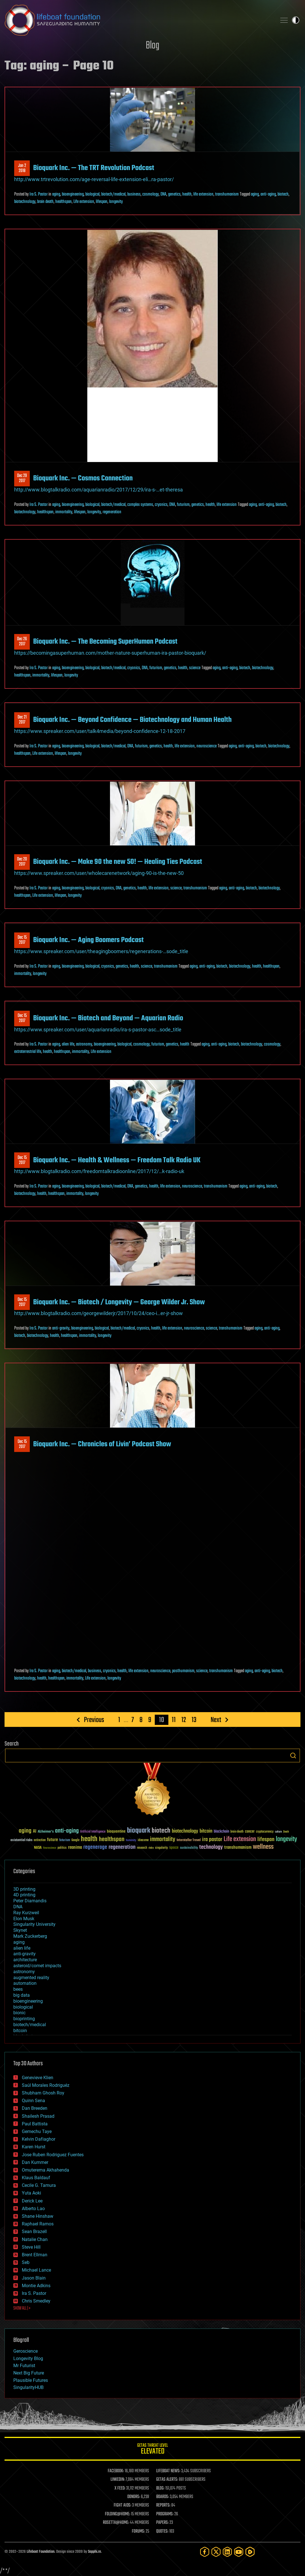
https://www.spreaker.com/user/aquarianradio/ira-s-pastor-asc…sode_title (97, 1029)
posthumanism (183, 1671)
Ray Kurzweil (26, 1912)
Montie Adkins (36, 2285)
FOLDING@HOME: (117, 2514)
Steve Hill (31, 2247)
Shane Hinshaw (37, 2216)
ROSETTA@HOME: (116, 2522)
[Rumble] (250, 2552)
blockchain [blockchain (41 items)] (221, 1831)
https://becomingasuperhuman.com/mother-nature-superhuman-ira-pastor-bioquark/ (110, 653)
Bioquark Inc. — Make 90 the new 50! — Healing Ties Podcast (117, 862)
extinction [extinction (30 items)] (40, 1840)
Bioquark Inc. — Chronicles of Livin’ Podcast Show (102, 1444)
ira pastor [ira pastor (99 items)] (212, 1839)
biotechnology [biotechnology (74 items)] (185, 1831)
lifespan (101, 201)
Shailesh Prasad (38, 2116)
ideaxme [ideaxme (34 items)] (143, 1841)
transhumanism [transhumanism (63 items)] (237, 1847)
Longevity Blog (28, 2358)
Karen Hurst (33, 2146)
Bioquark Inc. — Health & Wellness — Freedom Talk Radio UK (116, 1160)
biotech (283, 194)
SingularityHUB (28, 2387)
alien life (68, 1044)
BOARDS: (162, 2497)
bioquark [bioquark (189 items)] (138, 1831)
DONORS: (133, 2497)
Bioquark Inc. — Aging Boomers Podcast (88, 940)
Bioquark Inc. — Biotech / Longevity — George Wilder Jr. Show (119, 1302)
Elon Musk (23, 1918)
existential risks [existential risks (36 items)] (21, 1840)
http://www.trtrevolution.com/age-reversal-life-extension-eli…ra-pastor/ (94, 179)
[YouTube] (238, 2552)
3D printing (24, 1889)
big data (21, 1995)
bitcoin (20, 2030)
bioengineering (73, 194)
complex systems (140, 504)
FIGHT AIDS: (122, 2505)
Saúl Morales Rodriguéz (45, 2085)
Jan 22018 (22, 168)
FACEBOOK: (116, 2471)
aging (56, 194)
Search (293, 1755)
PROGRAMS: (164, 2514)
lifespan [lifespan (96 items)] (265, 1839)
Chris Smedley (36, 2301)
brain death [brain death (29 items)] (236, 1832)
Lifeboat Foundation (40, 2552)
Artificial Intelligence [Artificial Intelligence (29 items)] (92, 1832)
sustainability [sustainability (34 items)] (189, 1848)
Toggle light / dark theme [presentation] (295, 20)
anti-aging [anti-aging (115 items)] (67, 1831)
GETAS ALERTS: (167, 2479)
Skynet (20, 1930)
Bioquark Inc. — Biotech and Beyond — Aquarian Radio (108, 1018)
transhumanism (227, 194)
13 (194, 1720)
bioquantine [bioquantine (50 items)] (116, 1831)
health (187, 194)
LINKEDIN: (118, 2479)
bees (18, 1989)
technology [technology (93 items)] (211, 1847)
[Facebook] (204, 2552)
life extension (203, 194)
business (134, 194)
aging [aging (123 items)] (25, 1831)
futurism (183, 504)
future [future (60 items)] (52, 1840)
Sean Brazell (34, 2231)
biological (92, 194)
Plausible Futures (30, 2380)
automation (25, 1983)
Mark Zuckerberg (30, 1936)
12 (183, 1720)
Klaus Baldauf (36, 2177)
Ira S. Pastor (38, 194)
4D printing (24, 1894)
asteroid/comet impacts (37, 1965)
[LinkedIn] (227, 2552)
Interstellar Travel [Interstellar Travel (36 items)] (189, 1840)
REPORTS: (163, 2505)
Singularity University (34, 1924)
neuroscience (206, 746)
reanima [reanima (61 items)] (75, 1847)
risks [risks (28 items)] (151, 1848)
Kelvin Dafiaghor (38, 2139)
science (194, 668)
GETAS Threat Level (152, 2450)
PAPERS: (162, 2522)
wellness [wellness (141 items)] (263, 1847)
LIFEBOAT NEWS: (168, 2471)
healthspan (63, 201)
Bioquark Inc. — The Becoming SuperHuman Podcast (105, 641)
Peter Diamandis (29, 1900)
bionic (19, 2012)
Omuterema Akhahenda (45, 2170)
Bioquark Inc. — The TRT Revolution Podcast (93, 168)
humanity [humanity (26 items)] (131, 1840)
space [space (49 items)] (174, 1847)
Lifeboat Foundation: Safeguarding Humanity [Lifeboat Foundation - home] (138, 20)
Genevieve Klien (37, 2077)
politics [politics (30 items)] (62, 1848)
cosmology (150, 194)
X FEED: (120, 2488)
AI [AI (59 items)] (34, 1831)
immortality (63, 512)
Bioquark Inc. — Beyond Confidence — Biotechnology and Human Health (132, 720)
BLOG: (160, 2488)
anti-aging (268, 194)
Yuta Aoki (31, 2193)
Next (216, 1720)
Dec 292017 (22, 478)
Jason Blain (34, 2278)
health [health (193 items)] (89, 1839)
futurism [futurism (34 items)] (64, 1841)
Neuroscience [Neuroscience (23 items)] (49, 1848)
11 (174, 1720)
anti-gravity (60, 1328)
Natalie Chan (35, 2239)
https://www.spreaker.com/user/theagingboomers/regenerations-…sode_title (101, 951)
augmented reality (31, 1977)
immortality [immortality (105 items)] (162, 1839)
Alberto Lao (33, 2208)
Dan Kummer (35, 2162)
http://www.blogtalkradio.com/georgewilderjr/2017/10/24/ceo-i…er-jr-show (98, 1313)
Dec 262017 (22, 642)
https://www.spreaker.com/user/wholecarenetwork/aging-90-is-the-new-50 (99, 873)
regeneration (112, 512)
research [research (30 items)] (142, 1848)
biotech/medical (113, 194)
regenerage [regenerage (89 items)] (95, 1847)
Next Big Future (28, 2373)
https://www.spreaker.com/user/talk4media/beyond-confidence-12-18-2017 (99, 731)
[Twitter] (216, 2552)
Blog (152, 46)
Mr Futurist (24, 2365)
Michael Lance (36, 2270)
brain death (45, 201)
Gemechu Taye (37, 2131)
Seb (25, 2262)
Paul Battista (35, 2123)
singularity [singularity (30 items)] (161, 1848)
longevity (116, 201)
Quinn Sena (33, 2100)
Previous (94, 1720)
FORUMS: (138, 2531)
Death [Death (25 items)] (286, 1831)
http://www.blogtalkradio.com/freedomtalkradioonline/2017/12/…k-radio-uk (99, 1171)
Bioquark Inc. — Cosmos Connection (83, 478)
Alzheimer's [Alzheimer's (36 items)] (46, 1832)
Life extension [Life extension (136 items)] (240, 1839)
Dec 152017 (22, 940)
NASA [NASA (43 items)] (38, 1848)
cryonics (161, 504)
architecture (25, 1959)
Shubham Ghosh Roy (43, 2093)
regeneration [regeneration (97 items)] (122, 1847)
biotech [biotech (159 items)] (161, 1831)
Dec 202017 (22, 862)
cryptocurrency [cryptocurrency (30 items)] (265, 1832)
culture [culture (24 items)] (278, 1831)
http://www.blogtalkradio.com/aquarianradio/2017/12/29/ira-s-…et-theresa (98, 490)
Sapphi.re (94, 2552)
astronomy (84, 1044)
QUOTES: (162, 2531)
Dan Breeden (34, 2108)
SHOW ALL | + (22, 2308)
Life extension (83, 201)
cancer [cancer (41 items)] (250, 1831)
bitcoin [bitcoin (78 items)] (206, 1831)
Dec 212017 (22, 720)
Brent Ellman (34, 2254)
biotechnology (24, 201)
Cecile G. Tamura (39, 2185)
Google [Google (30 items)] (75, 1840)
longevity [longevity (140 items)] (286, 1839)
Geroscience (25, 2351)
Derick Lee (32, 2201)
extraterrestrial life (27, 1051)
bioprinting (24, 2018)
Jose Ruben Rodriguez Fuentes (53, 2154)
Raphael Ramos (38, 2224)
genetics (174, 194)
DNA (163, 194)
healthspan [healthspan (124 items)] (111, 1839)
